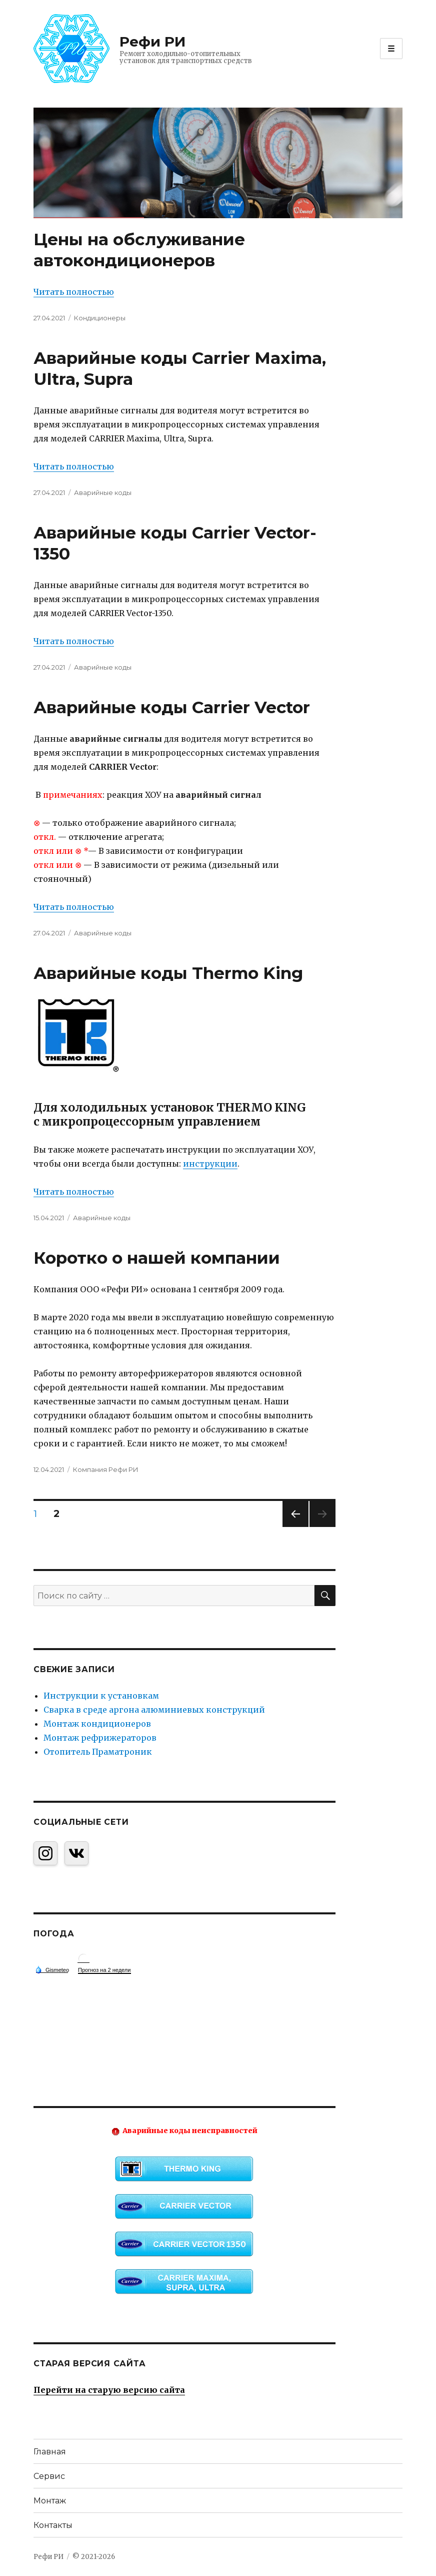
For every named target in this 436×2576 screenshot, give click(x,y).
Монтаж (50, 2500)
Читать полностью (74, 292)
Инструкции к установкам (101, 1696)
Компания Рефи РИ (105, 1469)
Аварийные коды (103, 492)
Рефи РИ (153, 41)
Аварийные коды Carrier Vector (172, 707)
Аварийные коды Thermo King (168, 973)
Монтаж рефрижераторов (100, 1738)
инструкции (210, 1164)
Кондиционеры (100, 318)
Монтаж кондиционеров (97, 1724)
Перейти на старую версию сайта (109, 2390)
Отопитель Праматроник (98, 1752)
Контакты (53, 2525)
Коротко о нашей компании (157, 1258)
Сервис (49, 2476)
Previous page (295, 1526)
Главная (50, 2451)
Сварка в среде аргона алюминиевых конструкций (154, 1710)
